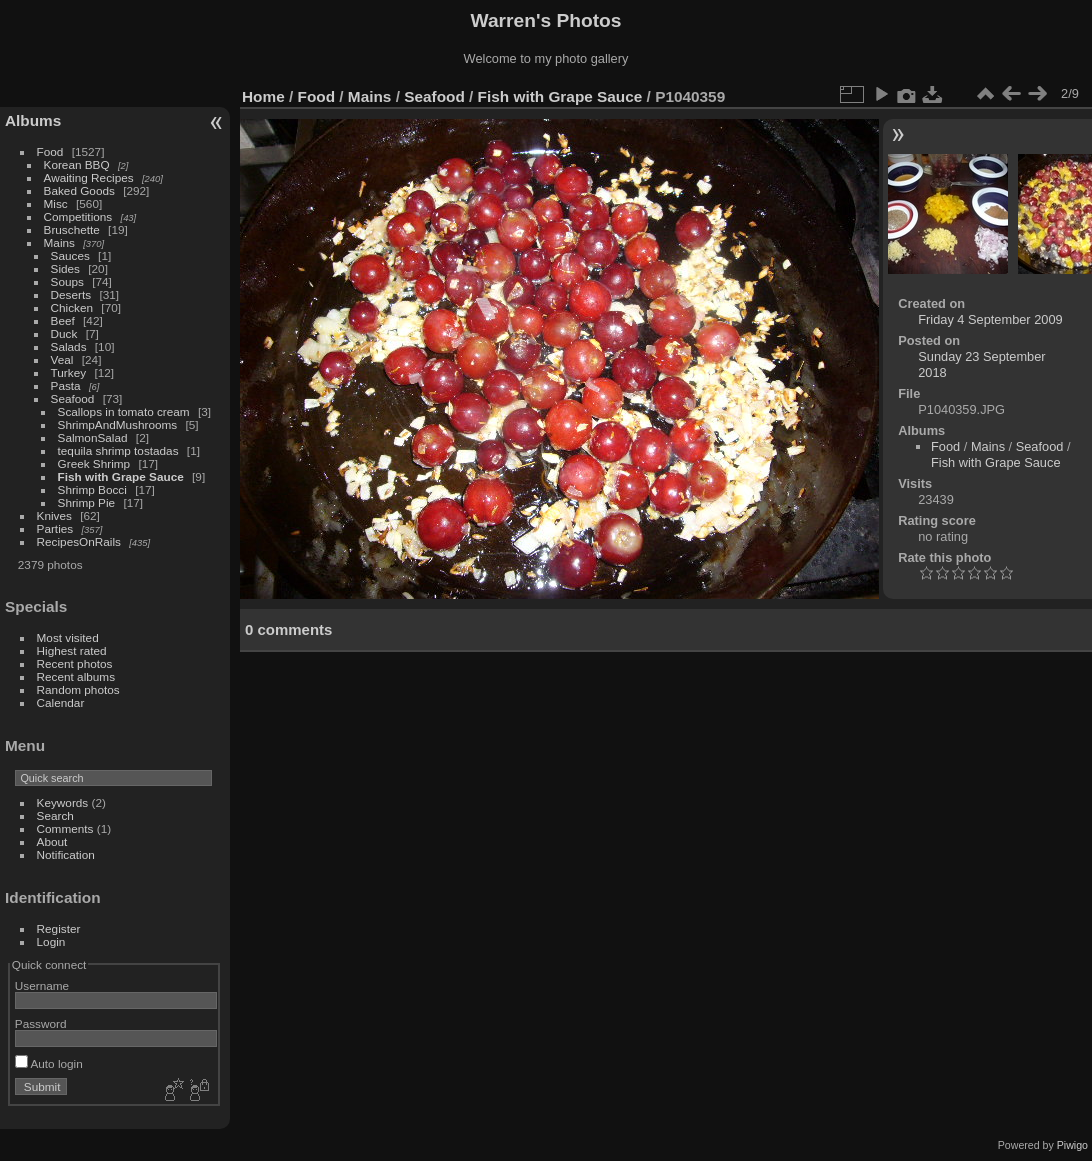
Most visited (68, 637)
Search (55, 815)
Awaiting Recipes (89, 177)
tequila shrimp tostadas (118, 450)
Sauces (70, 255)
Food (50, 151)
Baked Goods (79, 190)
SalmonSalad (93, 437)
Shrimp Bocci (92, 489)
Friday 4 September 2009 (990, 319)
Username (42, 985)
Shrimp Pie (87, 502)
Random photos (78, 689)
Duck (64, 333)
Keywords (63, 802)
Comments (65, 828)
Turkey (69, 372)
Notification (66, 854)
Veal (62, 359)
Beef (63, 320)
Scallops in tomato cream (125, 411)
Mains (59, 242)
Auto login (49, 1063)
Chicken (72, 307)
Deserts (71, 294)
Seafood (73, 398)
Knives (54, 515)
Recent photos (75, 663)
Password (41, 1023)
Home (263, 96)
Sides (65, 268)
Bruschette (72, 229)
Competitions (78, 216)
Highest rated (72, 650)
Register (59, 928)
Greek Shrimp (94, 463)
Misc (56, 203)
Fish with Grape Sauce (121, 476)
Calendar (61, 702)
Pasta (66, 385)
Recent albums (76, 676)
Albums (33, 120)
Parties (55, 528)
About (52, 841)
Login (51, 941)
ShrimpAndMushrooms (118, 424)
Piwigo (1072, 1145)
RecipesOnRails (79, 541)
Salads (69, 346)
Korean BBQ (77, 164)
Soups (67, 281)
